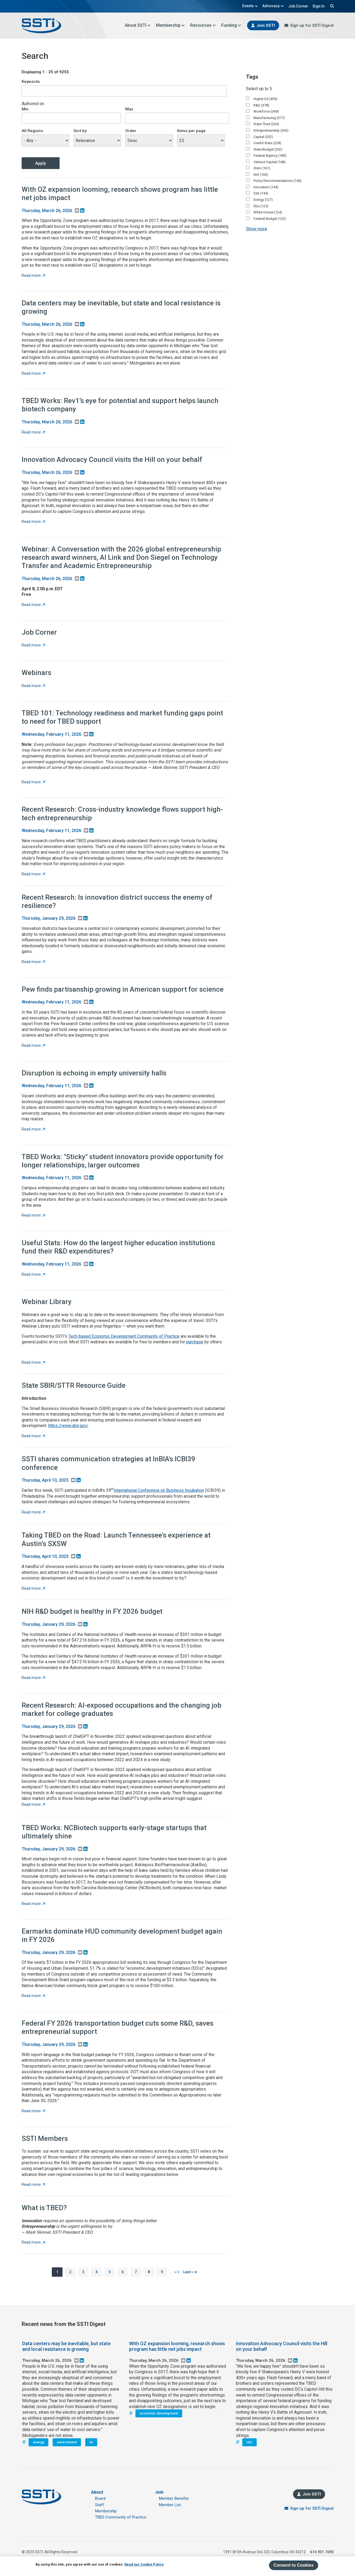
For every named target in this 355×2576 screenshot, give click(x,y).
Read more (33, 275)
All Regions (32, 130)
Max (129, 109)
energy (38, 2442)
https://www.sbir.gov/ (68, 1425)
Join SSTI (265, 25)
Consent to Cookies (294, 2565)
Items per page (191, 130)
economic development (159, 2413)
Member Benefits (174, 2498)
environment (67, 2442)
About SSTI (138, 25)
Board (100, 2498)
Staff (99, 2504)
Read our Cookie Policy (144, 2564)
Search (331, 6)
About (97, 2492)
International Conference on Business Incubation (159, 1490)
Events (250, 6)
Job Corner (298, 6)
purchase (194, 1341)
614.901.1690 (322, 2552)
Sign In (319, 6)
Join (159, 2492)
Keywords (31, 81)
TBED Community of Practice (120, 2517)
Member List (170, 2504)
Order (130, 130)
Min (25, 109)
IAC (249, 2442)
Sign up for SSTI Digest (312, 25)
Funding (231, 25)
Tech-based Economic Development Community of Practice (124, 1336)
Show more (256, 228)
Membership (170, 25)
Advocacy (273, 6)
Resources (203, 25)
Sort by (80, 130)
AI (91, 2442)
